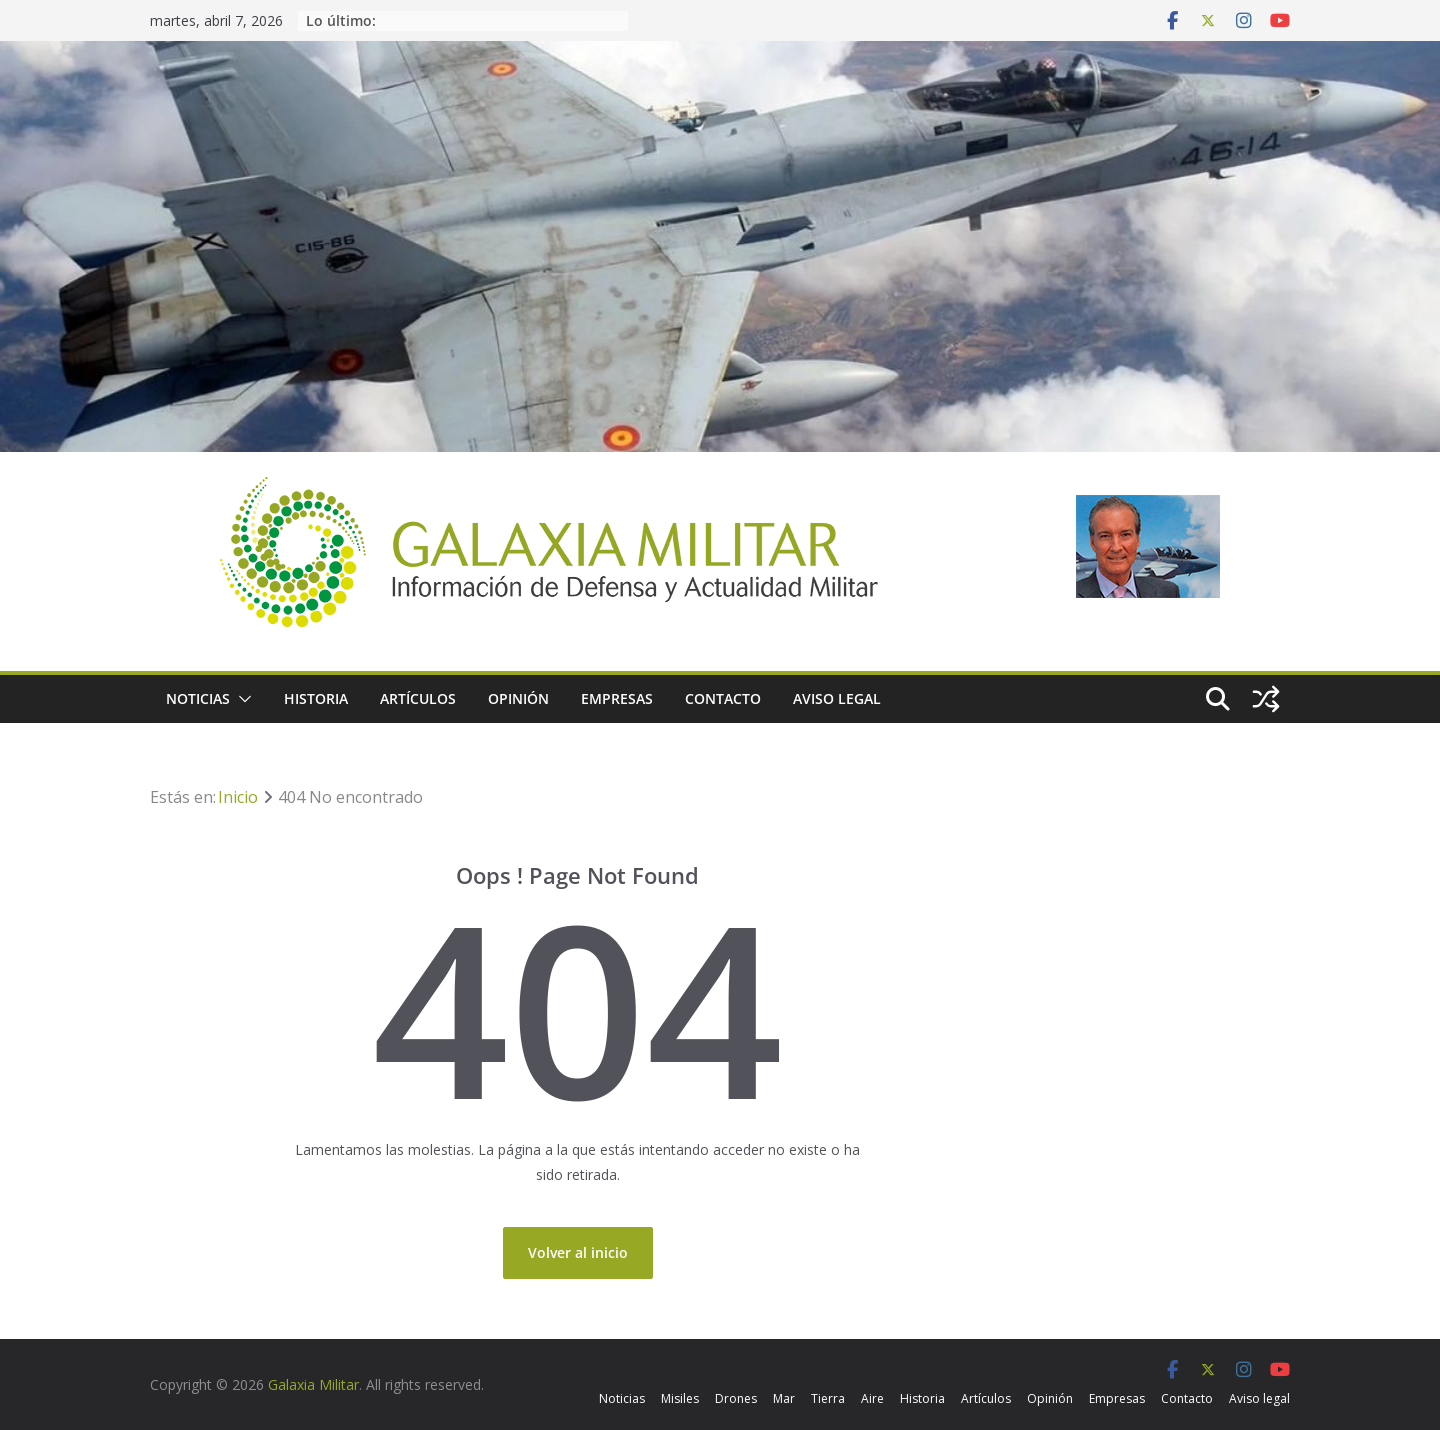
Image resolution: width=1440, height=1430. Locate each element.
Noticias (198, 698)
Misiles (680, 1398)
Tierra (828, 1398)
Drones (736, 1398)
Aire (872, 1398)
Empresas (617, 698)
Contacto (723, 698)
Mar (784, 1398)
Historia (316, 698)
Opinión (518, 698)
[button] (241, 699)
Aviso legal (837, 698)
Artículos (418, 698)
